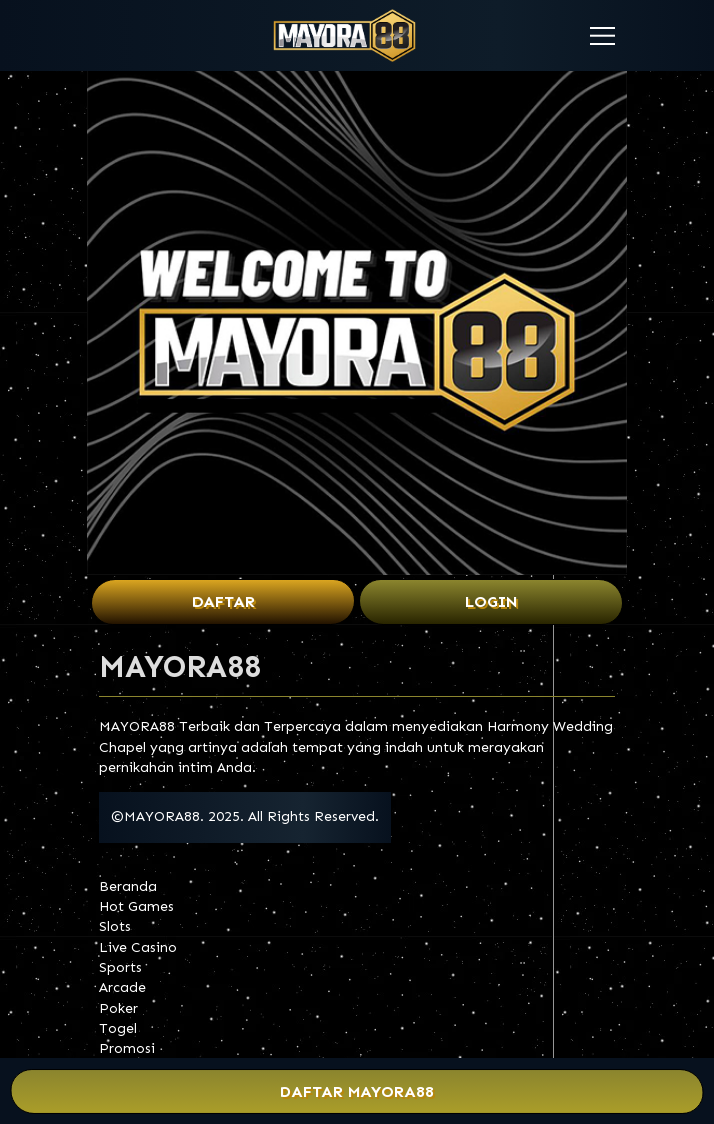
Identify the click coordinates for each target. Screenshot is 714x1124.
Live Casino (138, 947)
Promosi (127, 1048)
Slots (115, 926)
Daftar (223, 601)
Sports (120, 967)
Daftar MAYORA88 (357, 1091)
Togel (118, 1028)
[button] (602, 36)
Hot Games (136, 906)
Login (491, 601)
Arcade (122, 987)
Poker (118, 1008)
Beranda (128, 886)
